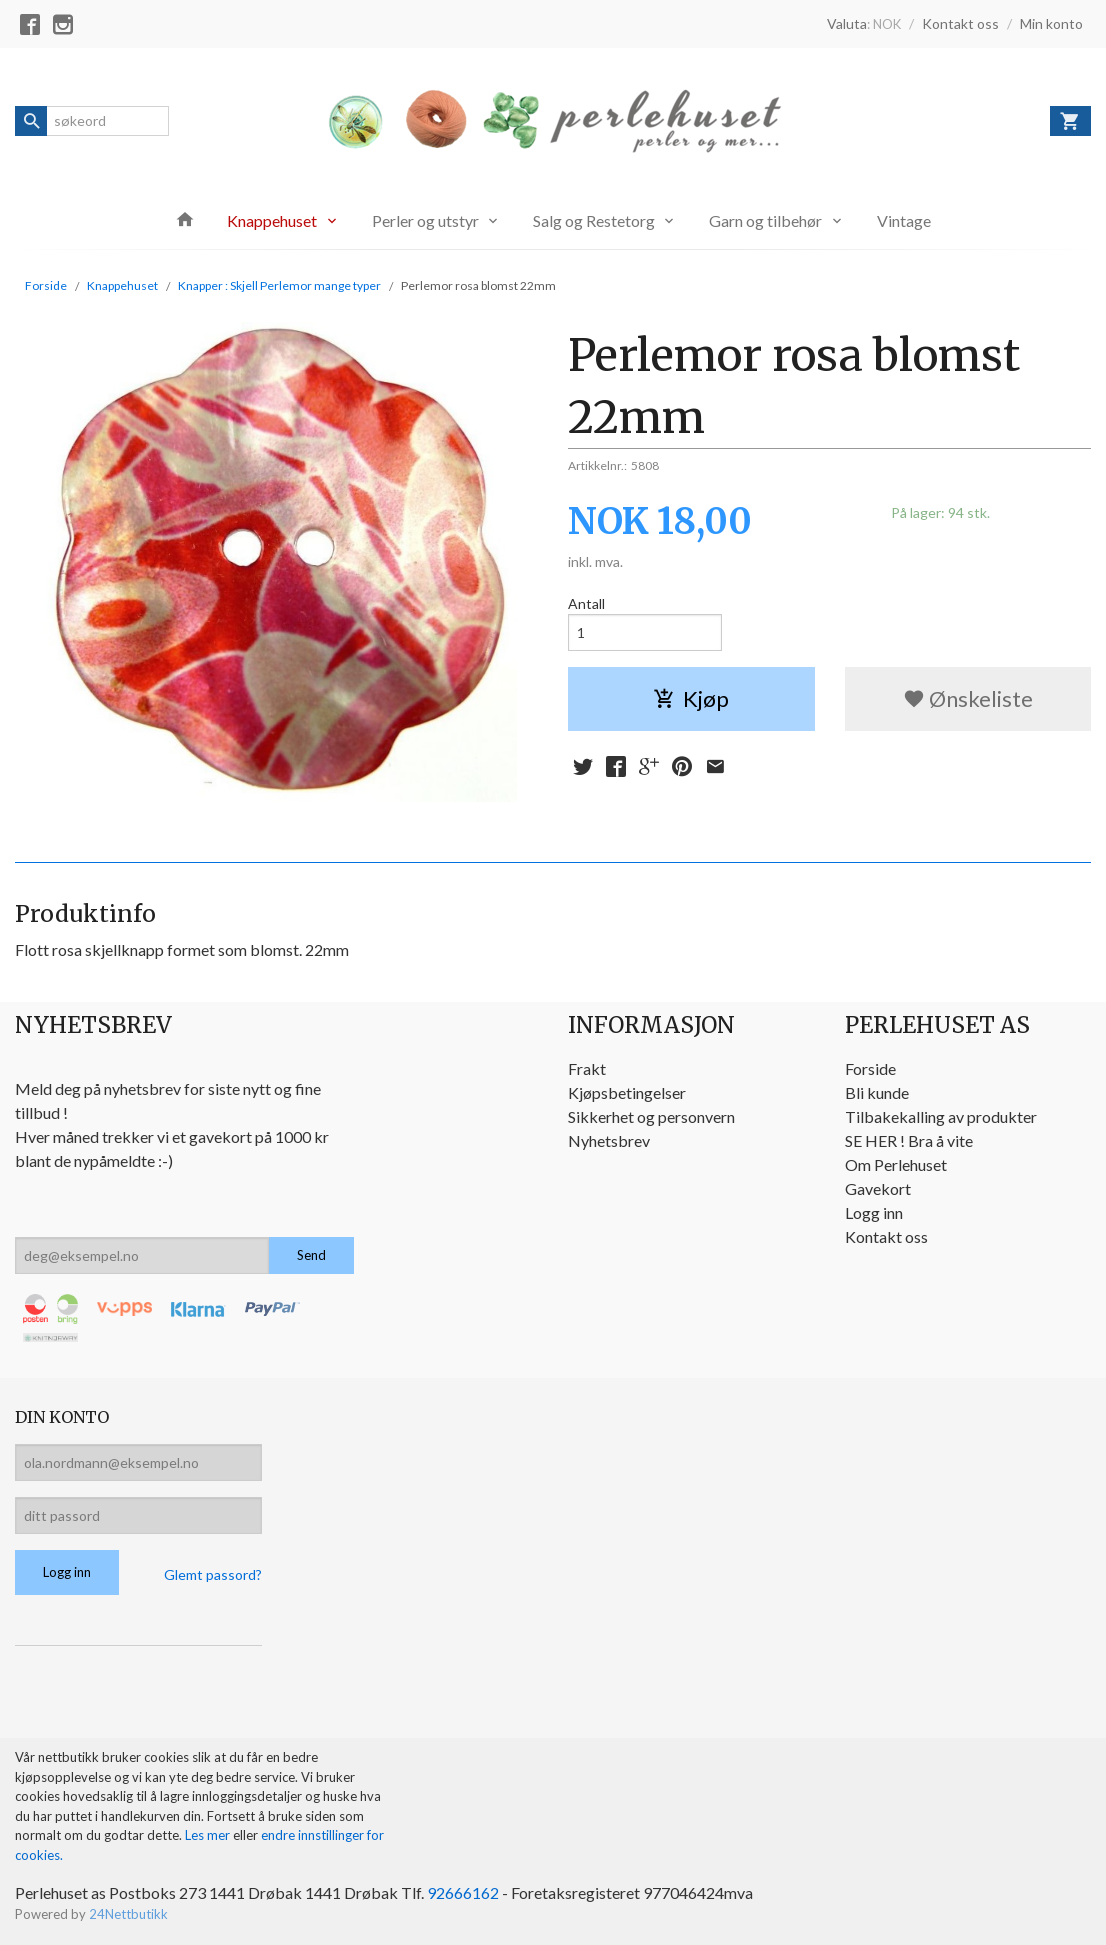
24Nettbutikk (128, 1914)
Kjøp (691, 698)
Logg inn (874, 1212)
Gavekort (878, 1188)
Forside (46, 285)
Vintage (904, 220)
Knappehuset (272, 220)
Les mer (209, 1835)
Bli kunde (877, 1092)
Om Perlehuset (896, 1164)
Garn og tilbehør (765, 220)
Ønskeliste (968, 698)
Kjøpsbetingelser (627, 1092)
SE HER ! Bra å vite (909, 1140)
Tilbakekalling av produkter (941, 1116)
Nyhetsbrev (609, 1140)
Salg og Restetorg (594, 220)
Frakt (587, 1068)
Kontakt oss (886, 1236)
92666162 (463, 1892)
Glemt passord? (213, 1574)
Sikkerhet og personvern (651, 1116)
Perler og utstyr (425, 220)
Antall (586, 603)
